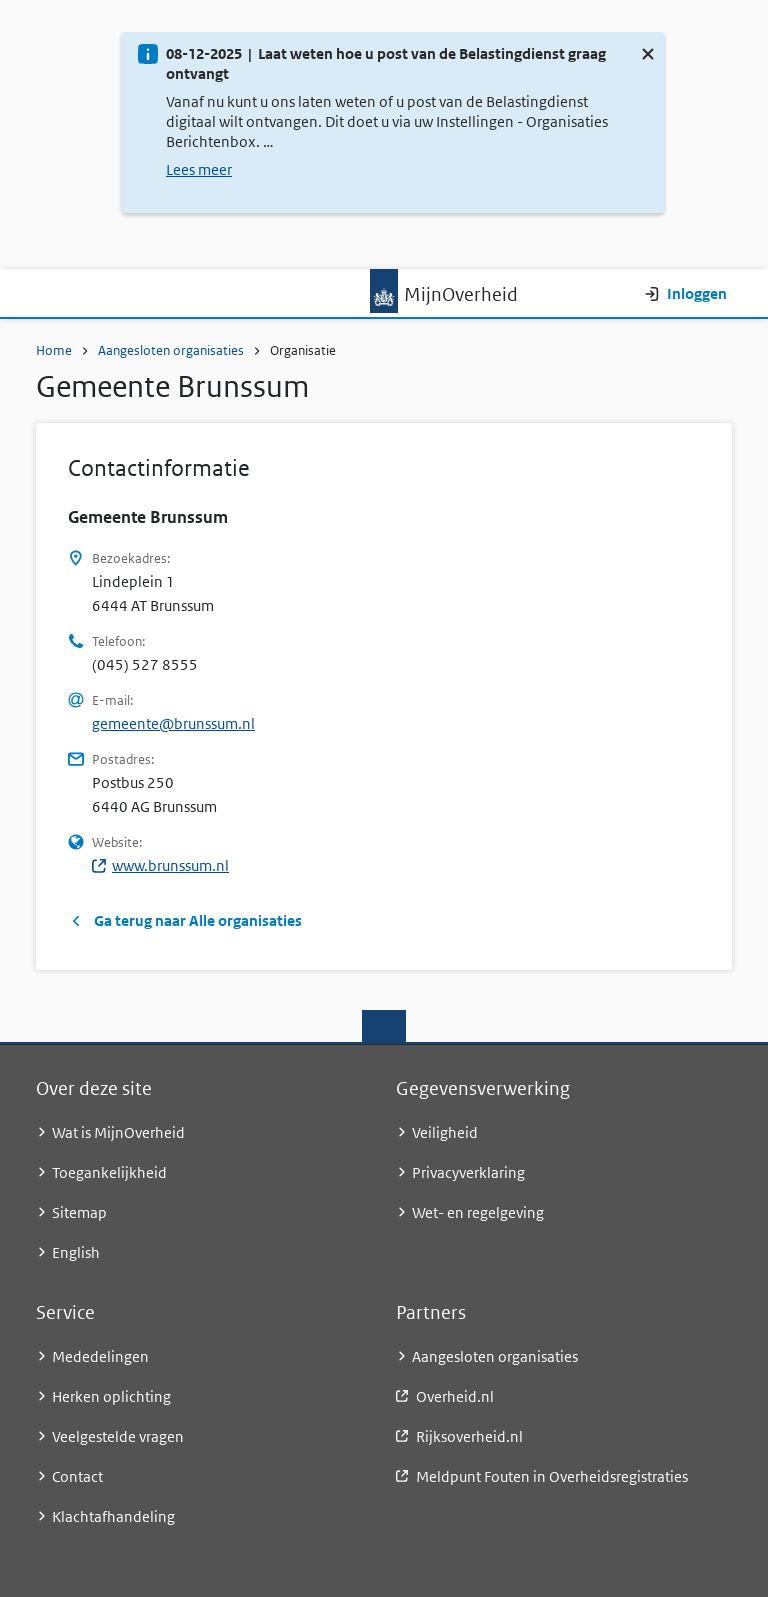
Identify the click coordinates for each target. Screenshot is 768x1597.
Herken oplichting (111, 1396)
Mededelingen (100, 1356)
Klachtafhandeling (113, 1516)
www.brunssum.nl (160, 865)
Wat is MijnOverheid (118, 1132)
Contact (77, 1476)
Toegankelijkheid (109, 1172)
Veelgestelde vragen (118, 1436)
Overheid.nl (455, 1396)
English (76, 1252)
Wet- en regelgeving (478, 1212)
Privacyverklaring (468, 1172)
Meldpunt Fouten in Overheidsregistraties (552, 1476)
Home (54, 350)
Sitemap (79, 1212)
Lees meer (199, 169)
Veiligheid (445, 1132)
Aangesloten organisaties (171, 350)
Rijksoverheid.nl (469, 1436)
